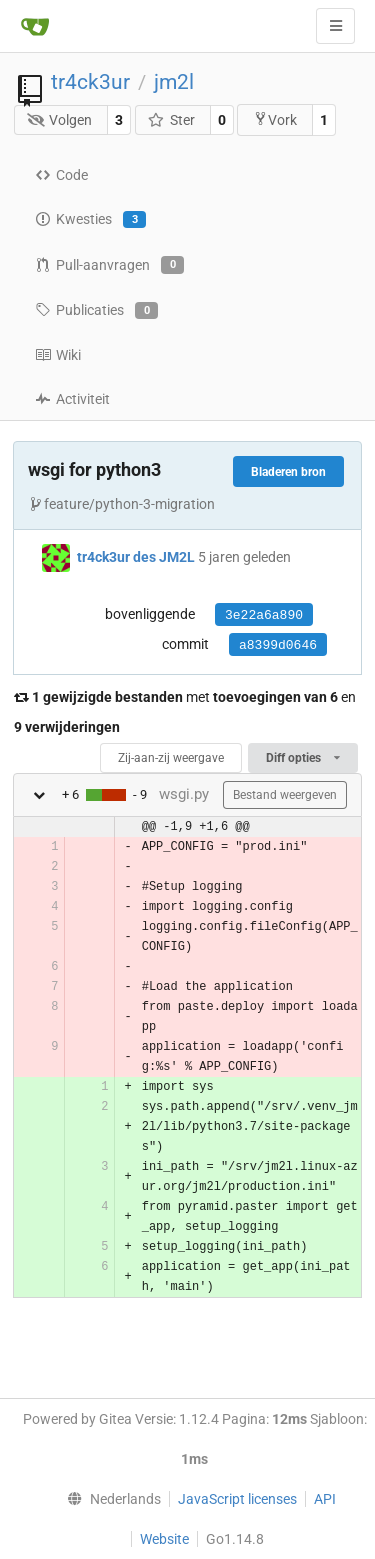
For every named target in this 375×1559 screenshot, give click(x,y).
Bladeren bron (288, 472)
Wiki (58, 355)
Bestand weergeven (285, 795)
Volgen (60, 120)
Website (164, 1539)
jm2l (174, 82)
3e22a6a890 (264, 615)
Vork (275, 119)
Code (61, 175)
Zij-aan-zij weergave (171, 758)
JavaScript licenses (237, 1499)
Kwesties (90, 220)
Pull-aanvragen (109, 265)
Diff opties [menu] (303, 758)
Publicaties (96, 311)
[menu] (109, 1499)
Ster (171, 120)
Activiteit (72, 399)
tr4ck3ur (90, 82)
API (325, 1499)
